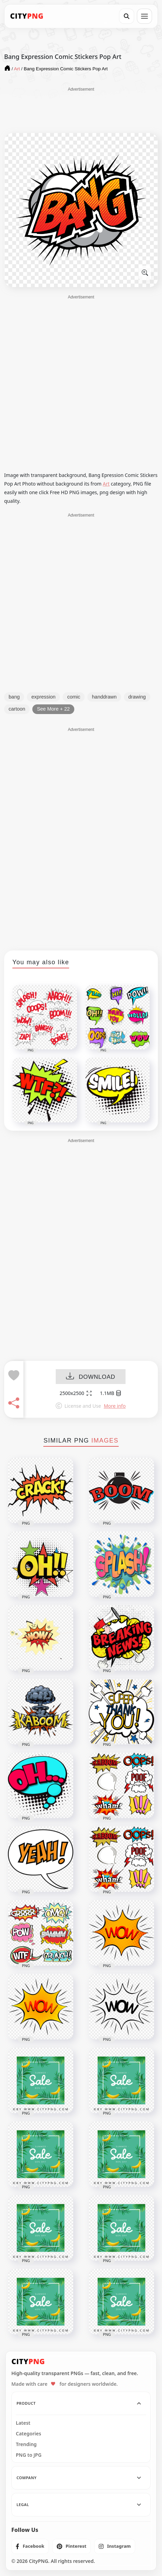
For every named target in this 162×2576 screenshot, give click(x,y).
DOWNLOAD (90, 1377)
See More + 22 (53, 709)
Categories (28, 2434)
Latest (23, 2423)
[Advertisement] (81, 109)
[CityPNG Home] (27, 16)
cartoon (17, 709)
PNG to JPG (29, 2455)
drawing (137, 697)
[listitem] (30, 2546)
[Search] (126, 16)
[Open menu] (144, 16)
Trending (26, 2444)
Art (106, 483)
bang (14, 697)
